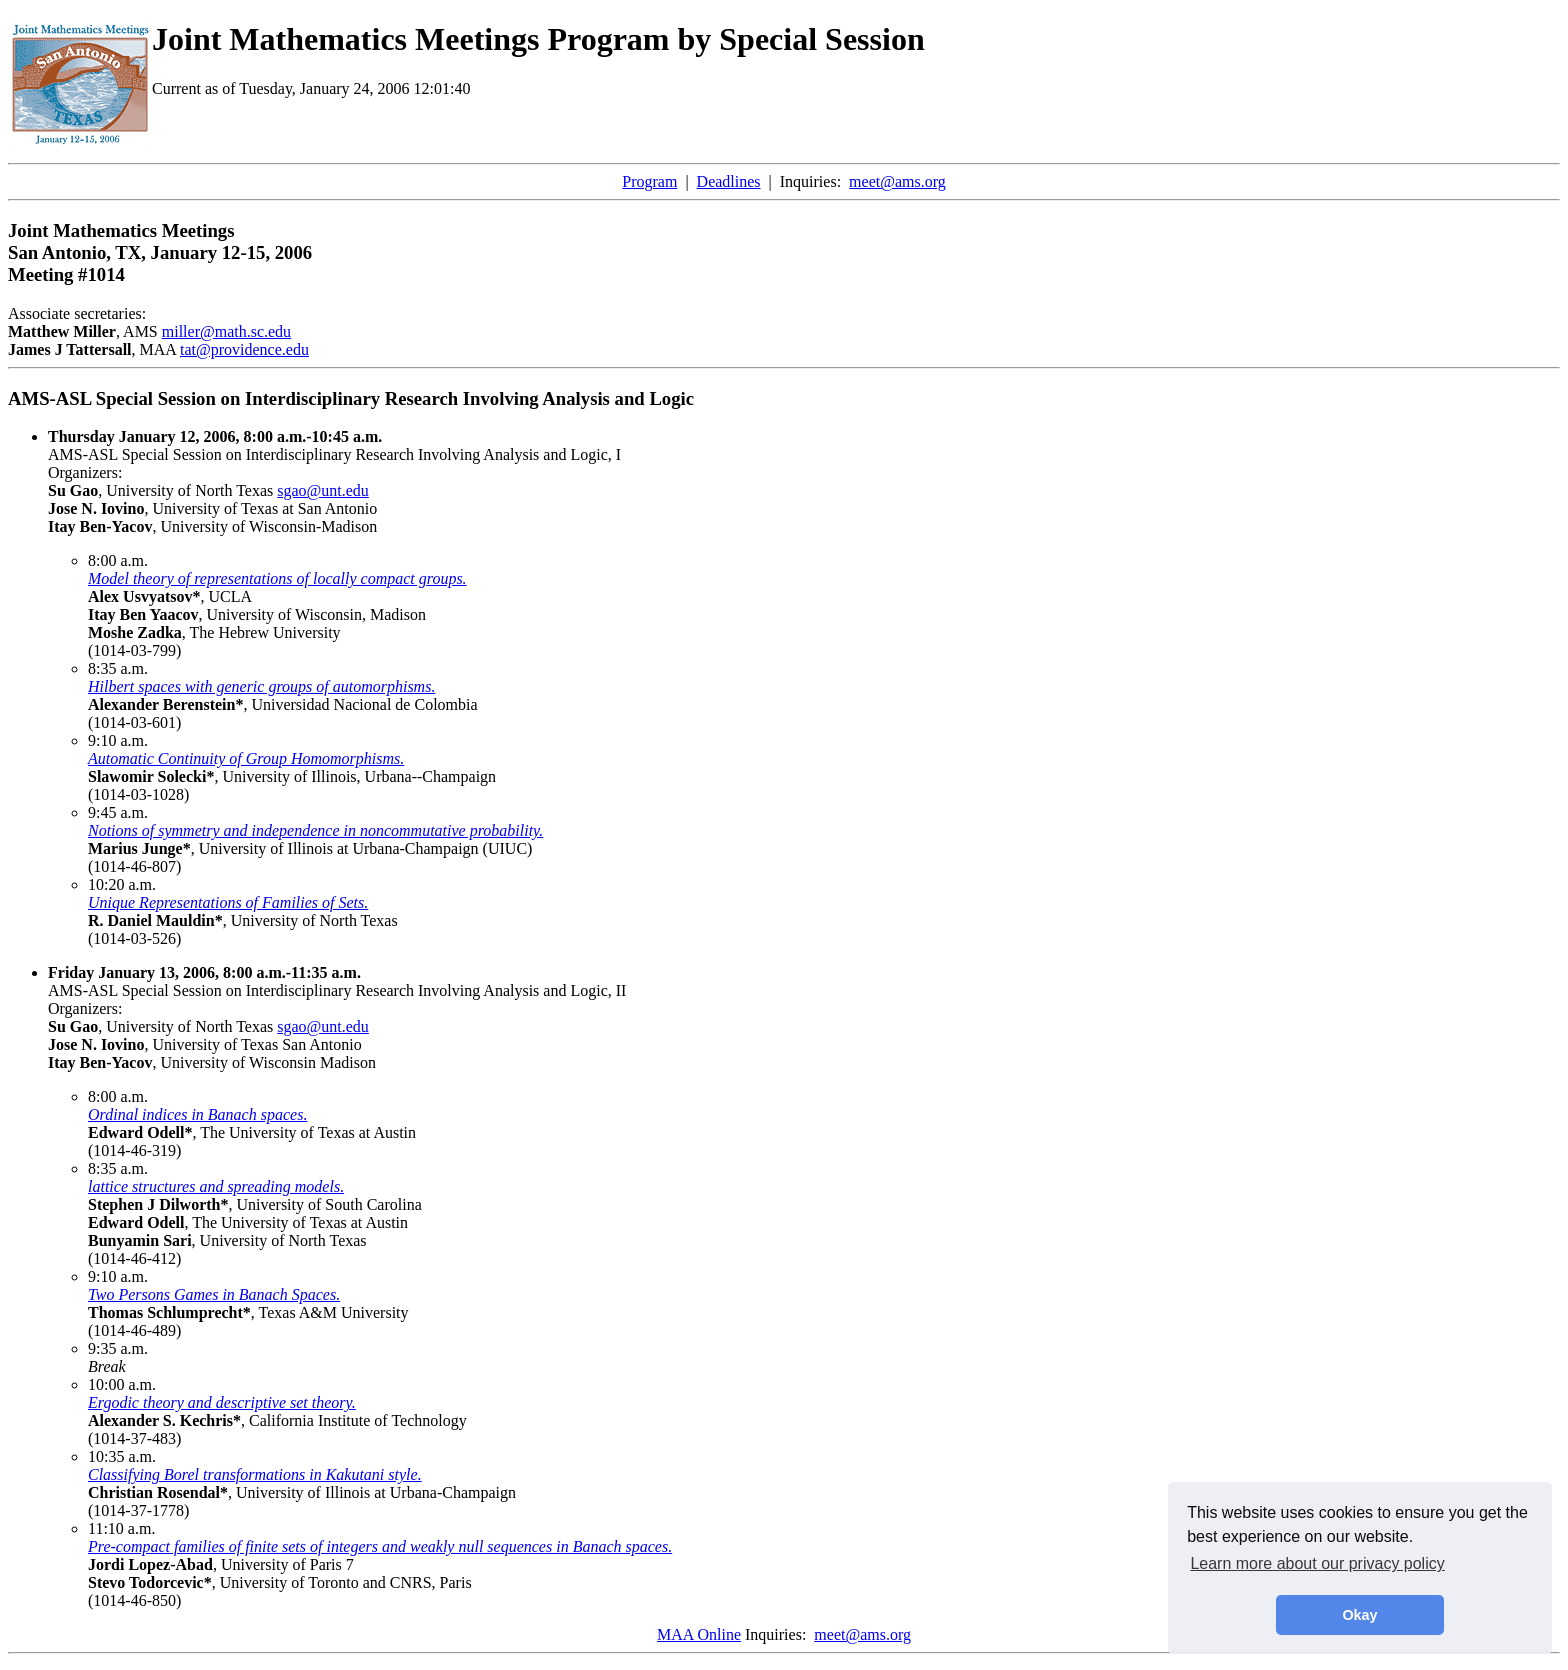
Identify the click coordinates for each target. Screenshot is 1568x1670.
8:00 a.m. (118, 560)
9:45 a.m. (118, 812)
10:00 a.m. (122, 1384)
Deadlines (729, 181)
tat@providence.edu (244, 349)
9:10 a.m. (118, 740)
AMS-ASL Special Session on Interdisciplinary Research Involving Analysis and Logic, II (337, 981)
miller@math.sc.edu (226, 331)
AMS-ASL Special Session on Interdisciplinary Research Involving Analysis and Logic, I (334, 445)
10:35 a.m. (122, 1456)
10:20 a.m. (122, 884)
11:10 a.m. (121, 1528)
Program (649, 181)
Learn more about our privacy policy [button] (1317, 1563)
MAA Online (699, 1634)
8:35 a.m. (118, 668)
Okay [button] (1359, 1615)
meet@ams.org (897, 181)
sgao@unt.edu (323, 490)
